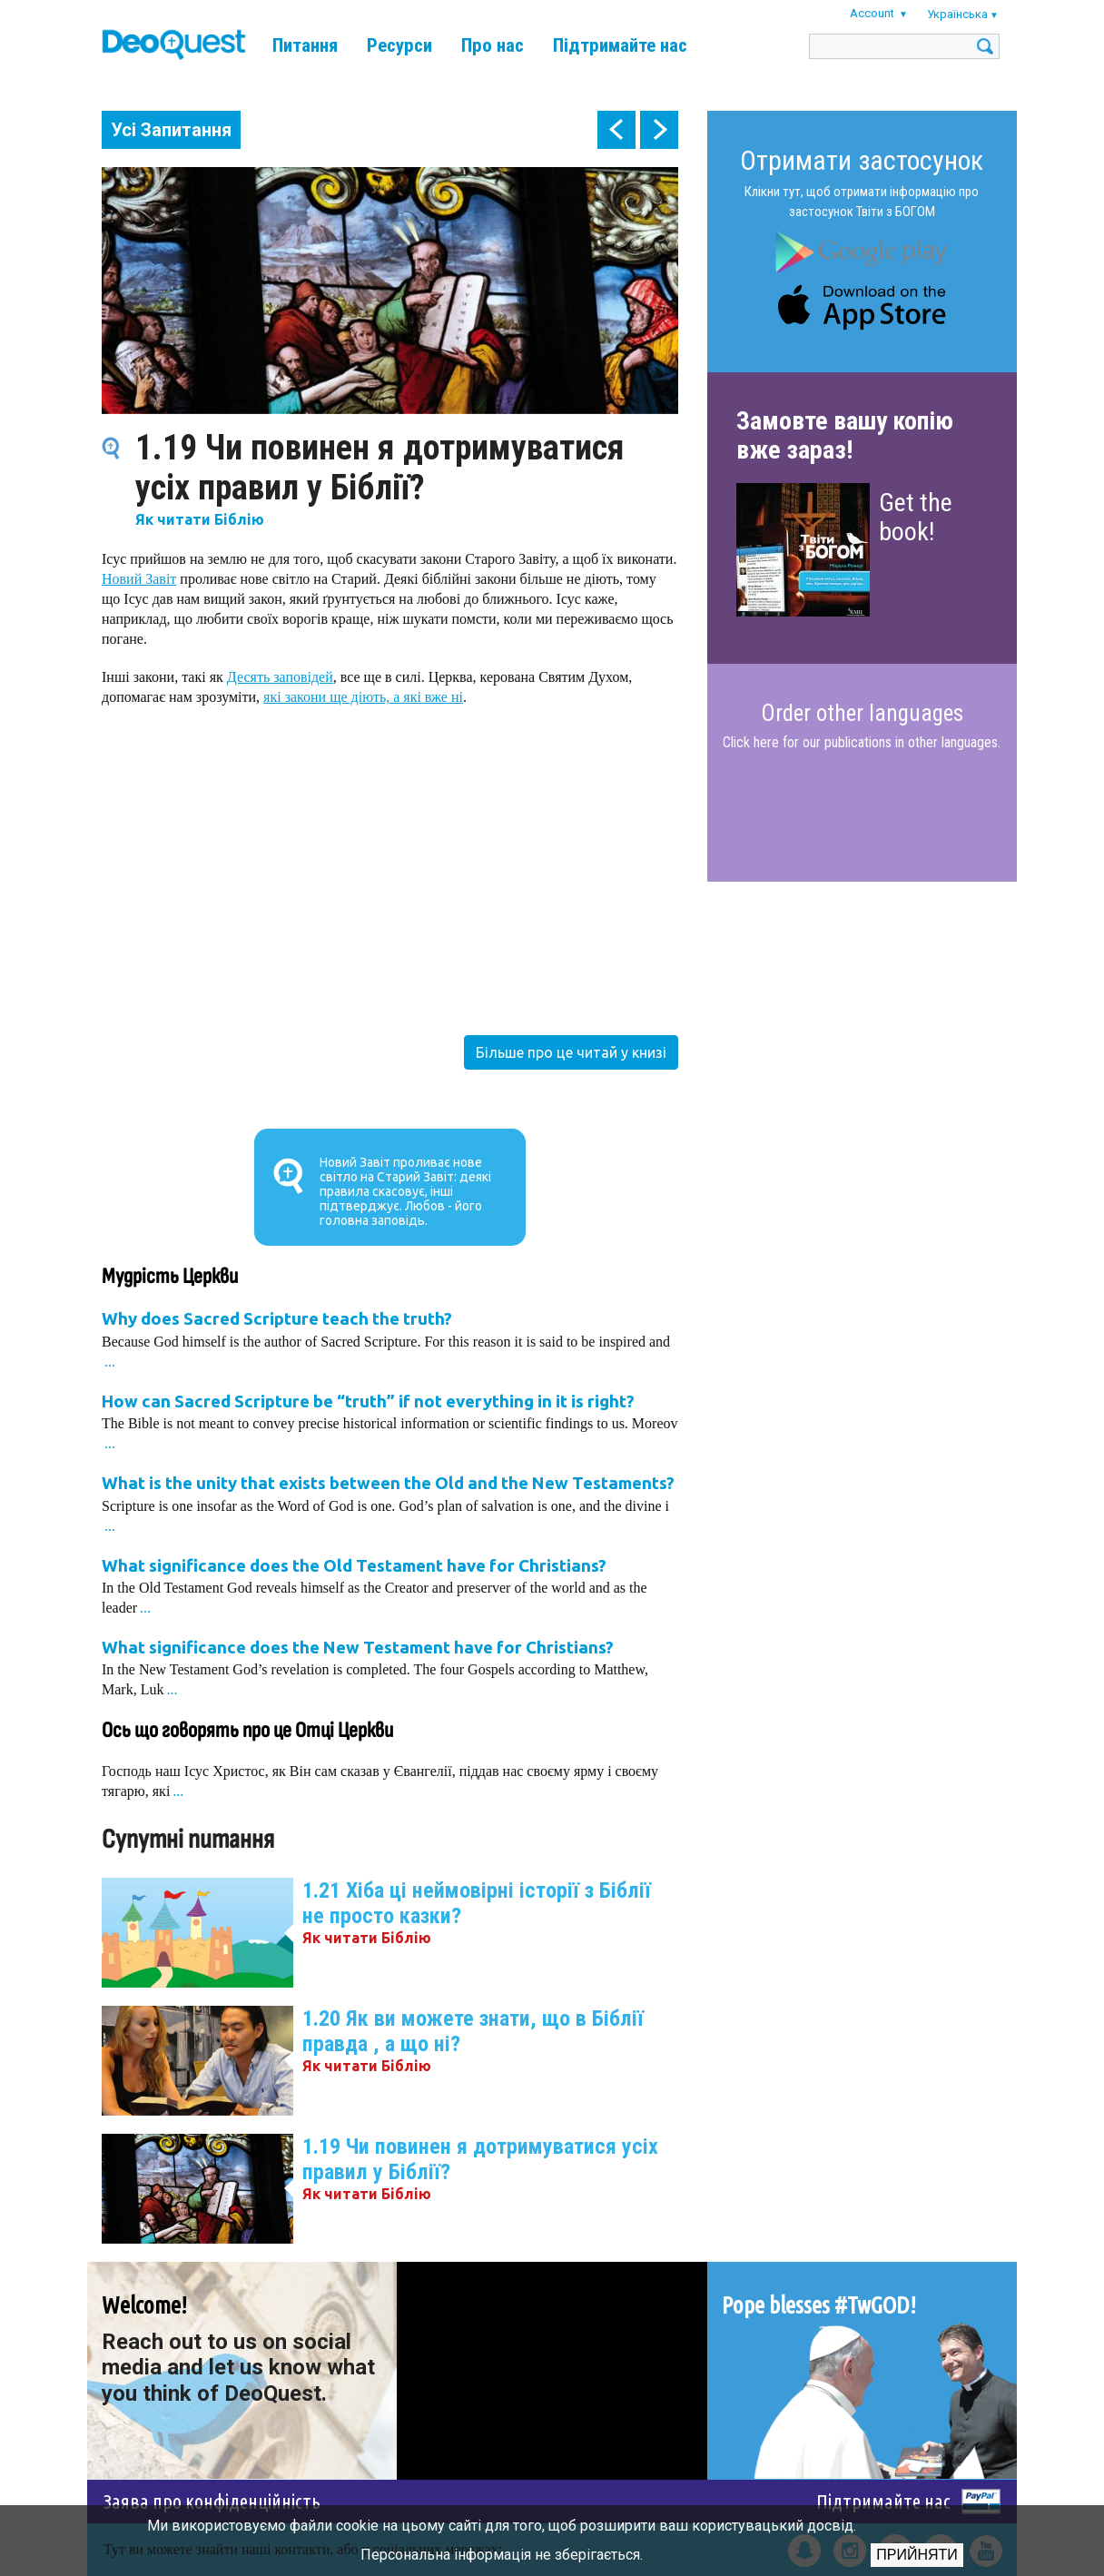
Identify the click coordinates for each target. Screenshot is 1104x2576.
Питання (305, 45)
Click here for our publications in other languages (860, 742)
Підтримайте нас (620, 45)
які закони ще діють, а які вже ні (363, 697)
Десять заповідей (280, 677)
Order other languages (862, 713)
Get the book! (915, 517)
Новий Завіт (139, 579)
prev (616, 130)
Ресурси (399, 45)
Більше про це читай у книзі (571, 1052)
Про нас (492, 45)
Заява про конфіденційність (212, 2501)
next (659, 130)
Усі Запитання (171, 130)
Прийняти (917, 2554)
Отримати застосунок (861, 160)
